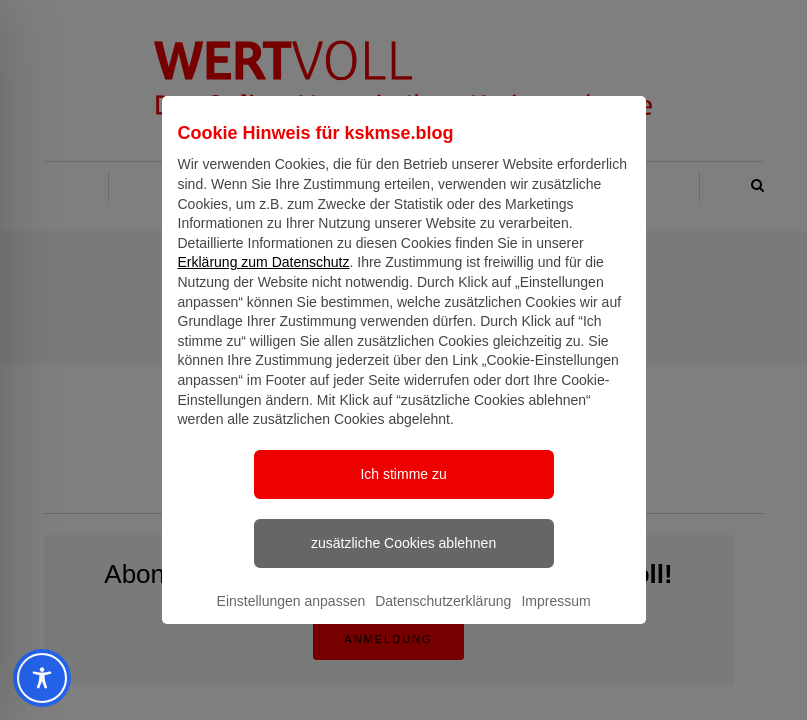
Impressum (555, 619)
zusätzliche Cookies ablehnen (403, 561)
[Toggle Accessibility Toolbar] (35, 678)
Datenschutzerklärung (443, 619)
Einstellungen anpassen (291, 619)
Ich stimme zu (403, 492)
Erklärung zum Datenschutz (264, 280)
